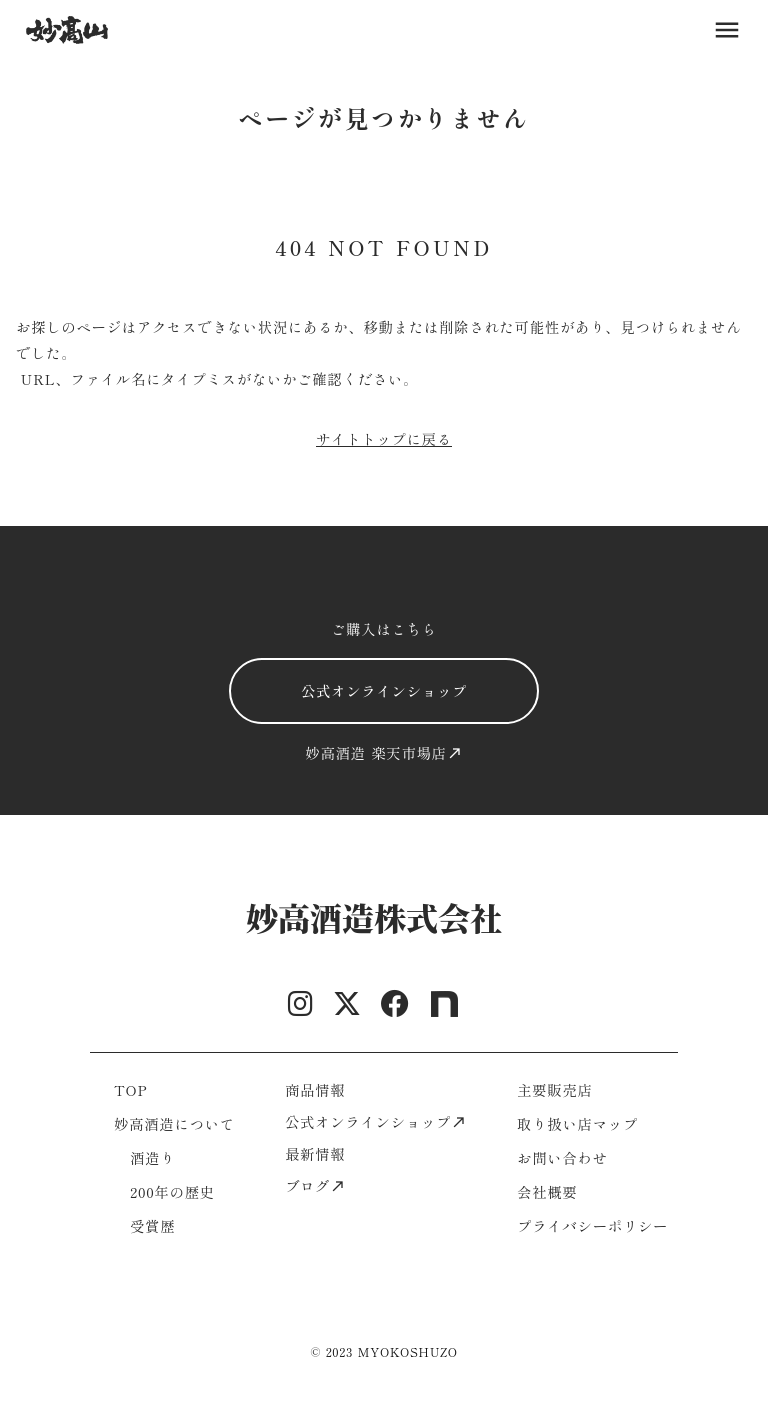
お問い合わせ (562, 1157)
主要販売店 (555, 1089)
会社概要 (547, 1191)
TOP (130, 1089)
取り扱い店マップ (577, 1123)
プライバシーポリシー (592, 1225)
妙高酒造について (174, 1123)
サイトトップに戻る (384, 438)
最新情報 (315, 1153)
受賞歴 (152, 1225)
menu (727, 30)
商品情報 (315, 1089)
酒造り (152, 1157)
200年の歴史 (172, 1191)
